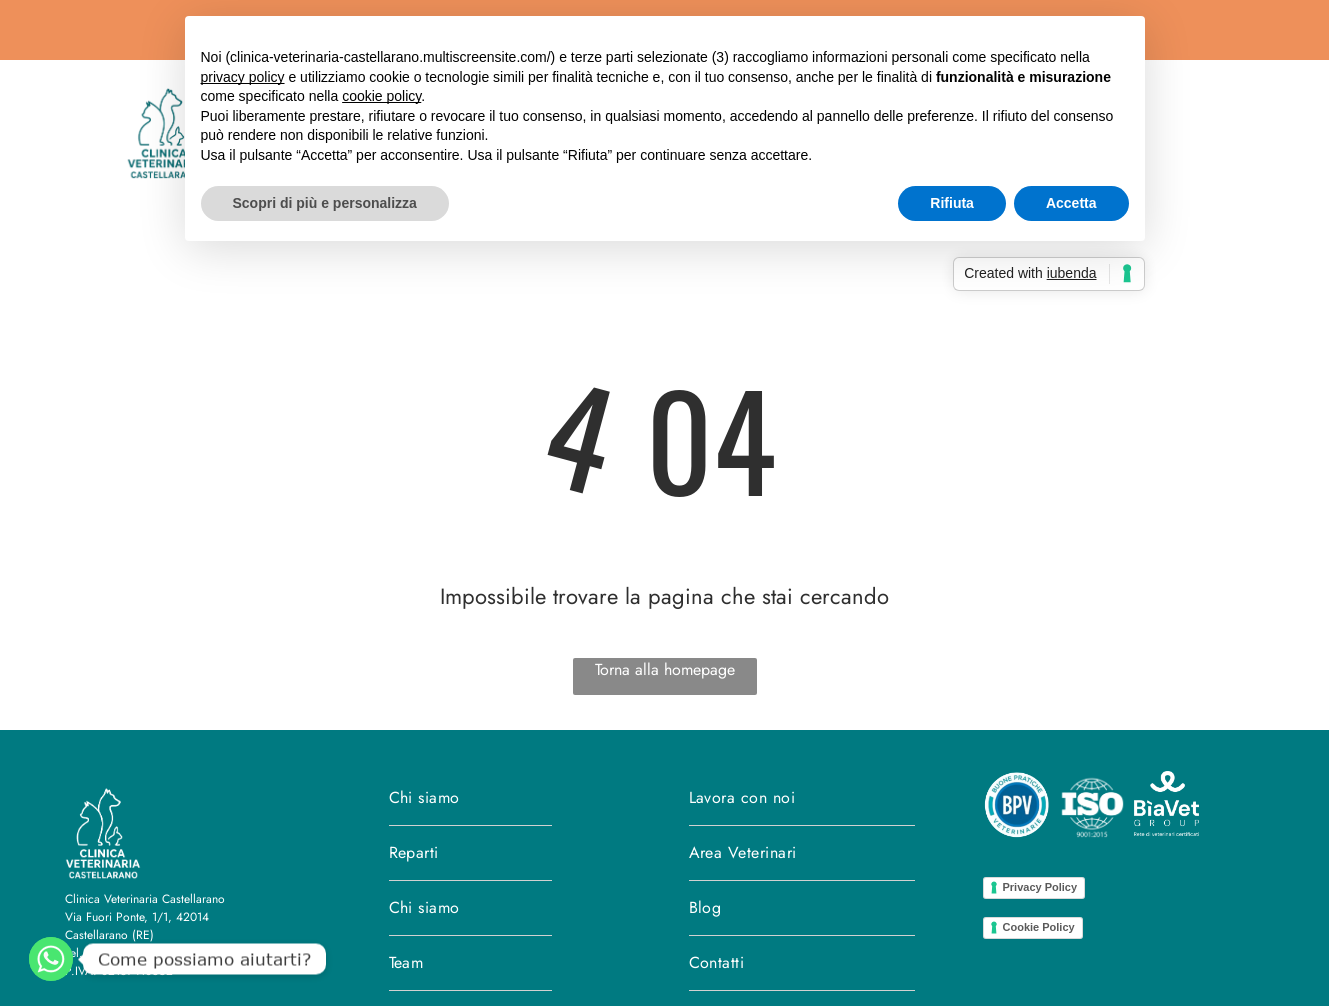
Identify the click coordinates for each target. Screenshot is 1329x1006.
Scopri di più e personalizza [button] (325, 203)
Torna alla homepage (665, 669)
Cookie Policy (1039, 927)
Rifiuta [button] (952, 203)
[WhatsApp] (51, 959)
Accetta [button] (1071, 203)
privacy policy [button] (243, 77)
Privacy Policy (1040, 887)
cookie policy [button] (381, 96)
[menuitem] (470, 798)
